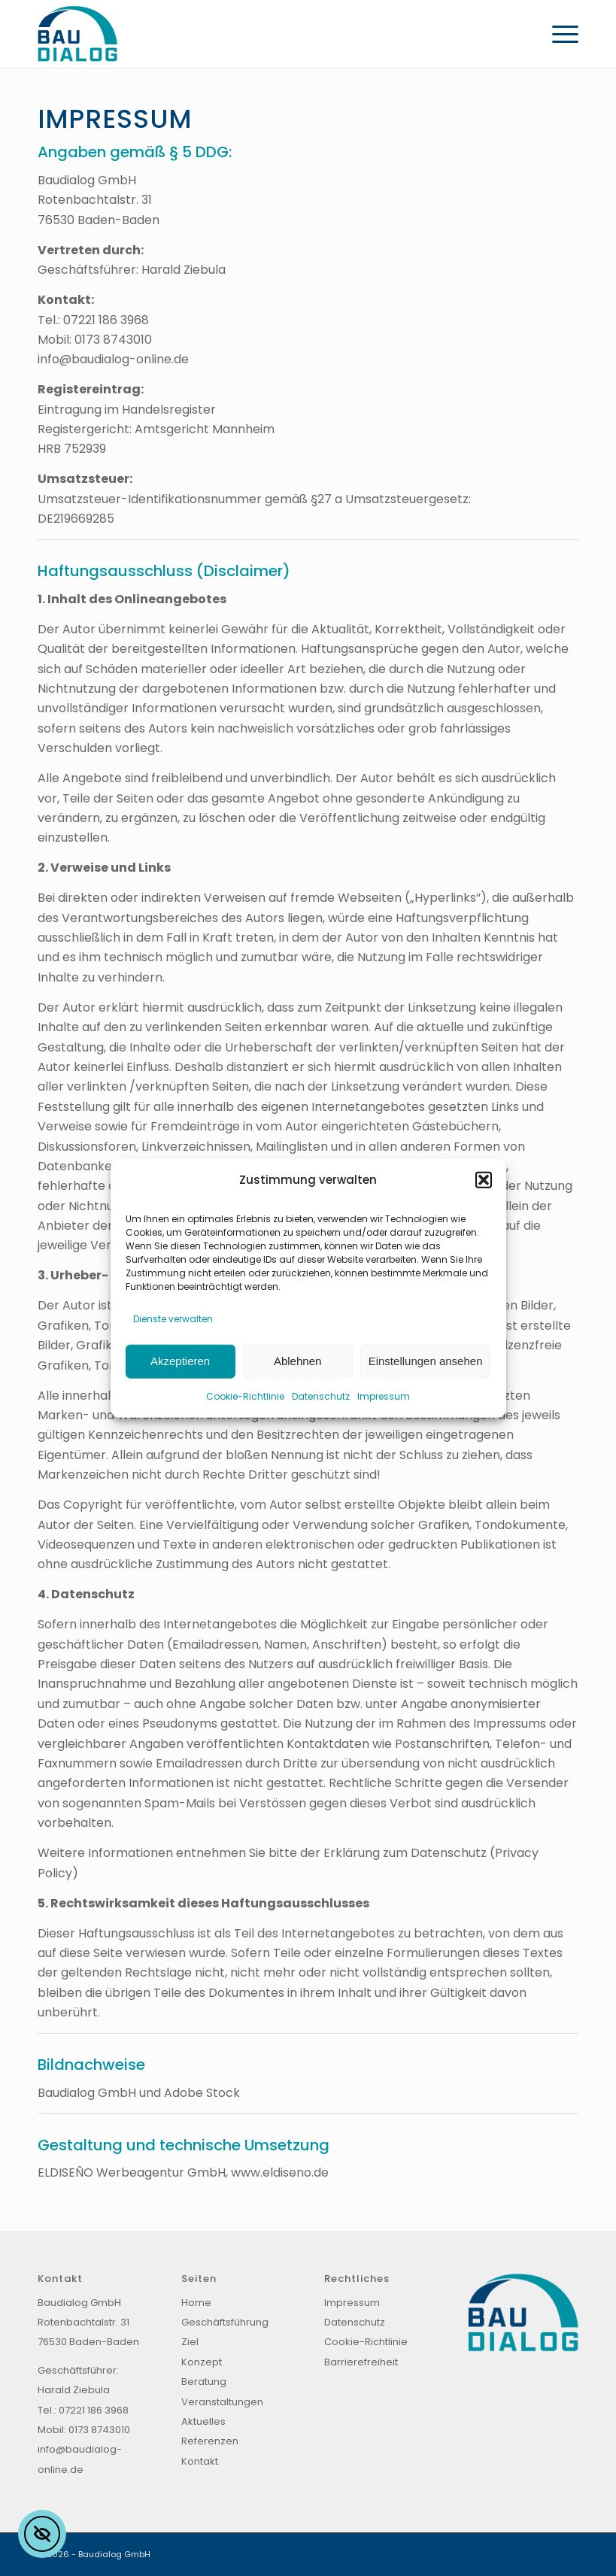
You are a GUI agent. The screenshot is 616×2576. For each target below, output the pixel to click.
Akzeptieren (180, 1361)
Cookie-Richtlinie (245, 1395)
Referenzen (209, 2441)
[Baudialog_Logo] (77, 34)
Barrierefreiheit (361, 2362)
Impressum (383, 1395)
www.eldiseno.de (280, 2172)
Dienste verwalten (173, 1318)
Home (196, 2302)
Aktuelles (203, 2421)
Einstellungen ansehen (426, 1361)
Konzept (201, 2362)
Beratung (203, 2381)
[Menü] (557, 34)
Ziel (190, 2342)
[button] (483, 1179)
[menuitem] (557, 34)
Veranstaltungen (222, 2402)
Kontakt (199, 2461)
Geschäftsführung (225, 2322)
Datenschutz (321, 1395)
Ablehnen (297, 1361)
